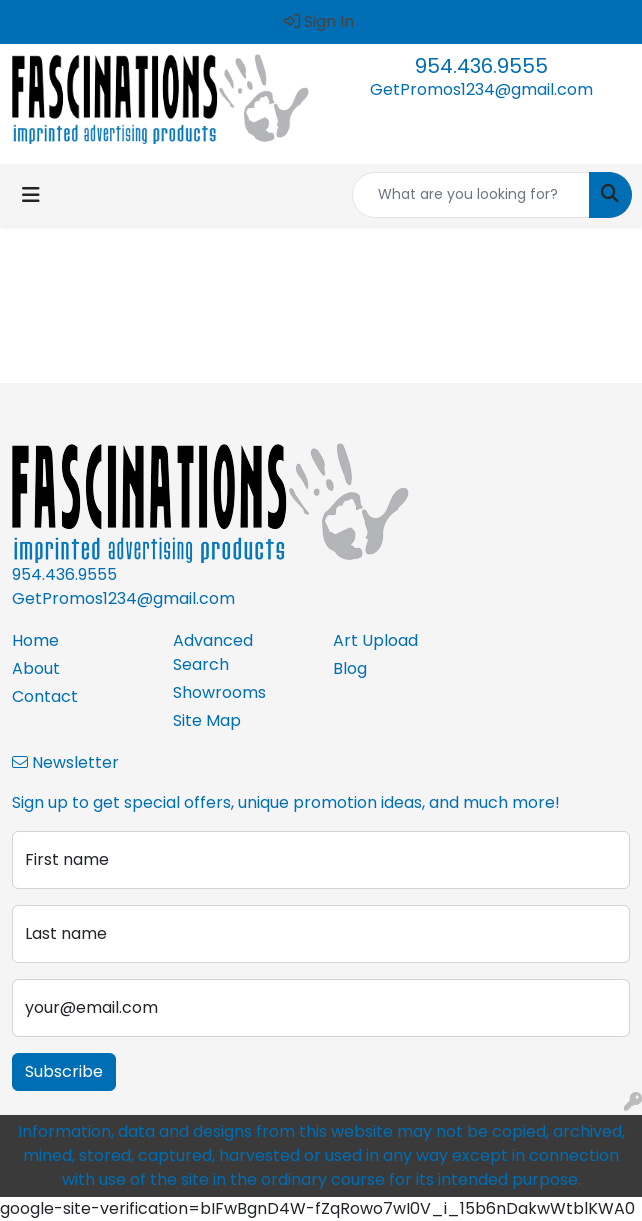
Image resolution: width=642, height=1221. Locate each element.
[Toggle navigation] (31, 195)
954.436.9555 (481, 66)
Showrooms (219, 692)
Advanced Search (213, 652)
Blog (350, 668)
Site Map (207, 720)
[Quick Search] (471, 195)
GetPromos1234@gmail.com (481, 89)
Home (35, 640)
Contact (45, 696)
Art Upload (375, 640)
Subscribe (64, 1071)
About (36, 668)
